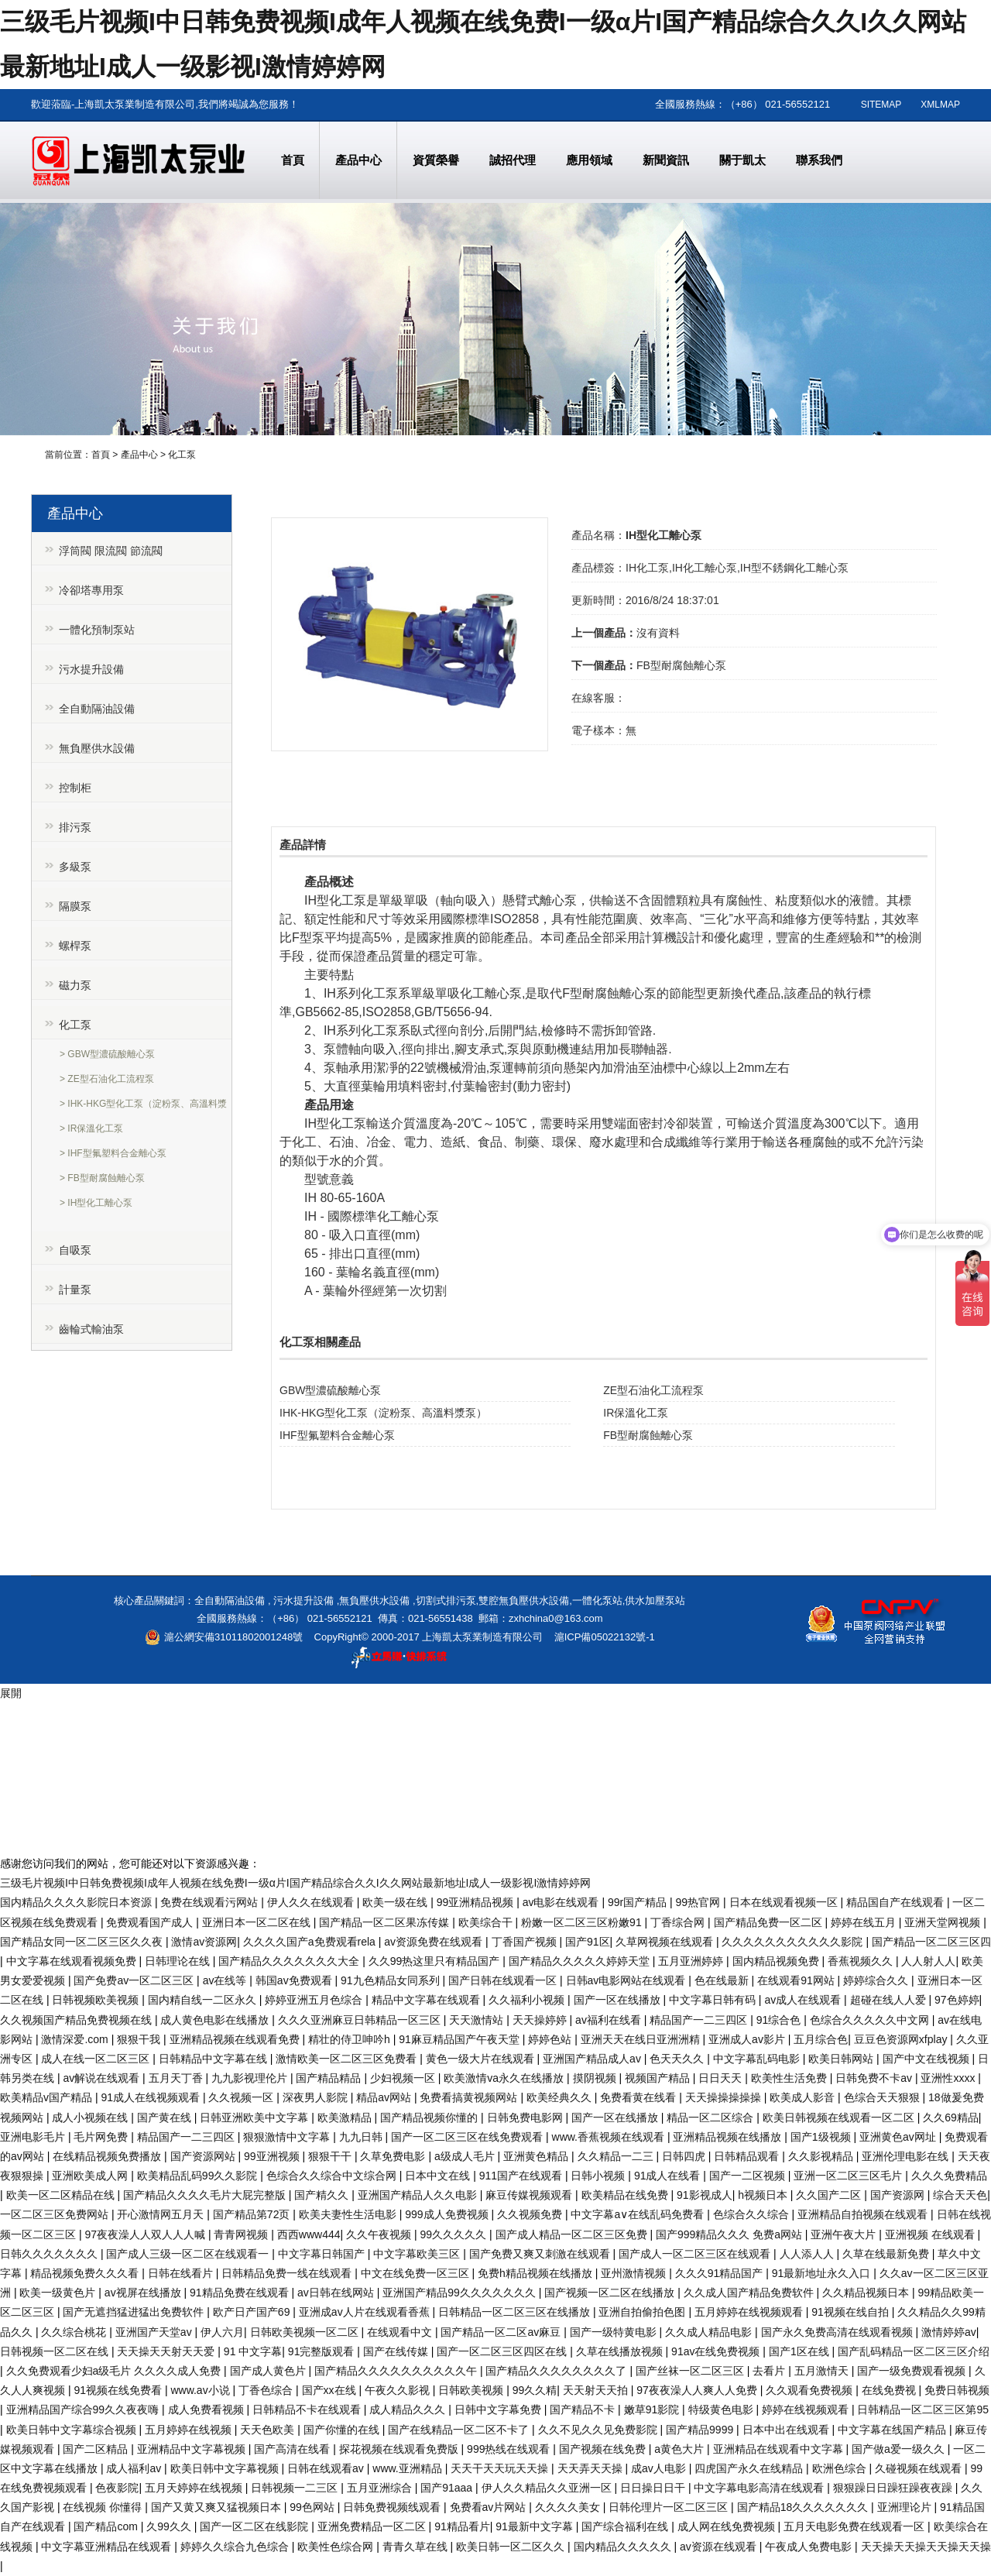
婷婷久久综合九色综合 (236, 2546)
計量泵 (75, 1289)
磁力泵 (75, 985)
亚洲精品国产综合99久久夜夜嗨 (84, 2409)
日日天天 (721, 2078)
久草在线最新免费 (887, 2254)
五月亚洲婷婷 (692, 1961)
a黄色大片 (680, 2449)
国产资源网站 (204, 2156)
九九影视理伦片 (250, 2078)
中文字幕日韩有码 (714, 2000)
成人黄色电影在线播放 (216, 2020)
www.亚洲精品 (408, 2468)
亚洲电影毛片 (34, 2137)
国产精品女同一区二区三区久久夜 (83, 1941)
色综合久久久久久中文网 (871, 2020)
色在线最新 (723, 1980)
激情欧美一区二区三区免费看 (348, 2058)
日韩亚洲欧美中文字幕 (255, 2117)
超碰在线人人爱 (889, 2000)
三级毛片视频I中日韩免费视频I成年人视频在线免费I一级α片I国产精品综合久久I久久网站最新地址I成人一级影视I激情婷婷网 (295, 1883)
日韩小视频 (599, 2175)
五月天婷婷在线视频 (195, 2488)
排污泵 (75, 827)
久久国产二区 (830, 2195)
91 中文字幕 (253, 2351)
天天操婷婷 (541, 2020)
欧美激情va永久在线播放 (505, 2078)
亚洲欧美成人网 (91, 2175)
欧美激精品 (346, 2117)
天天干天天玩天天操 (501, 2468)
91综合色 (780, 2020)
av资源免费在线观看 (434, 1941)
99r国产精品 (639, 1902)
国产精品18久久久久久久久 (804, 2507)
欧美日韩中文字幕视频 (226, 2468)
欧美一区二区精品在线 (62, 2195)
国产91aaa (447, 2488)
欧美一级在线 (396, 1902)
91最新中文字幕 (535, 2526)
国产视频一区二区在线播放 (610, 2292)
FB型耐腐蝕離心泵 (681, 665)
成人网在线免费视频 (727, 2526)
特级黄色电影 (722, 2409)
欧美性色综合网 (336, 2546)
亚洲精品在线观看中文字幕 (779, 2449)
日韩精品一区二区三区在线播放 (515, 2312)
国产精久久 (322, 2195)
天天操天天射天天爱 (167, 2351)
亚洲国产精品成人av (593, 2058)
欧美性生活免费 (790, 2078)
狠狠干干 (331, 2156)
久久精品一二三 (617, 2156)
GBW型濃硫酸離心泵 (330, 1390)
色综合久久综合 (752, 2214)
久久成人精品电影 (710, 2332)
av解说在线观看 (102, 2078)
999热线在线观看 (510, 2449)
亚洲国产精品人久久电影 (419, 2195)
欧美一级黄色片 (58, 2292)
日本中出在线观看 (787, 2429)
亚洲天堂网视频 (943, 1922)
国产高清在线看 (293, 2449)
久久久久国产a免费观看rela (311, 1941)
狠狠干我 (140, 2039)
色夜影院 (117, 2488)
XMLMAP (940, 104)
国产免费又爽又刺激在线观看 (541, 2254)
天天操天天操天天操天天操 (926, 2546)
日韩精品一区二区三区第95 (923, 2409)
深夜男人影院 (317, 2097)
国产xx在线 (330, 2390)
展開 (11, 1693)
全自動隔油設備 (97, 708)
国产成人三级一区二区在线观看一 (189, 2254)
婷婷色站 (551, 2039)
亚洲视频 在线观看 (931, 2234)
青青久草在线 (416, 2546)
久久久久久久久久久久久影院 (794, 1941)
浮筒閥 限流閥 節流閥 (111, 550)
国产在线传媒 (397, 2351)
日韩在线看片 (182, 2273)
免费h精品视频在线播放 (536, 2273)
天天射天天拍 (597, 2390)
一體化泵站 (597, 1600)
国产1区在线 (800, 2351)
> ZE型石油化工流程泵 (107, 1078)
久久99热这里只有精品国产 (435, 1961)
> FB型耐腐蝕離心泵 (102, 1178)
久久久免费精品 (949, 2175)
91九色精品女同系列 (391, 1980)
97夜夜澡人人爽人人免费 (698, 2390)
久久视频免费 (531, 2214)
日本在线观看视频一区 (785, 1902)
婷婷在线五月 (865, 1922)
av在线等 (226, 1980)
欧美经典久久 (560, 2097)
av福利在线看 (609, 2020)
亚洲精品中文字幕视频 (193, 2449)
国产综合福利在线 (626, 2526)
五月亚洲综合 (381, 2488)
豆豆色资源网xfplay (902, 2039)
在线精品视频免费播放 (108, 2156)
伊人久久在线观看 (312, 1902)
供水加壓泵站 (655, 1600)
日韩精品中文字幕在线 (214, 2058)
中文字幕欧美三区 (418, 2254)
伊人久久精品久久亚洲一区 (548, 2488)
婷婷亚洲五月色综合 (315, 2000)
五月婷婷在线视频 (190, 2429)
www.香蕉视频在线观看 (609, 2137)
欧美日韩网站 (842, 2058)
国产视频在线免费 (604, 2449)
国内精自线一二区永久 (203, 2000)
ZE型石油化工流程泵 (653, 1390)
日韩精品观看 (748, 2156)
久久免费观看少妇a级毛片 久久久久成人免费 (115, 2371)
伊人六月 (222, 2332)
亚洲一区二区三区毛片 (849, 2175)
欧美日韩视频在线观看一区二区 (840, 2117)
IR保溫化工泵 (635, 1412)
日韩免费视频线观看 (393, 2507)
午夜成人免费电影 (810, 2546)
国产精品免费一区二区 (769, 1922)
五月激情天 (823, 2371)
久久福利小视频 (528, 2000)
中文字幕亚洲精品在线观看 (107, 2546)
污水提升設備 (91, 669)
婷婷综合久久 (877, 1980)
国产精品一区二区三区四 (931, 1941)
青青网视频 (242, 2234)
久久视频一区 (242, 2097)
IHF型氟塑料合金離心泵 (337, 1435)
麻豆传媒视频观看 (530, 2195)
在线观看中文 (401, 2332)
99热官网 (699, 1902)
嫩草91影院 (653, 2409)
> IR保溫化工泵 (91, 1128)
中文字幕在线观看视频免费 (72, 1961)
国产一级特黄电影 (615, 2332)
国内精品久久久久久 (624, 2546)
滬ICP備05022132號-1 (604, 1637)
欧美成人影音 (804, 2097)
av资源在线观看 (720, 2546)
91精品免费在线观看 (240, 2292)
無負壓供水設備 (97, 748)
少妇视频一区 (404, 2078)
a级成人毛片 (466, 2156)
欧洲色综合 (840, 2468)
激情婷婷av (948, 2332)
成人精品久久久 (408, 2409)
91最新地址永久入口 (822, 2273)
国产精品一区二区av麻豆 (502, 2332)
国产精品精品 (330, 2078)
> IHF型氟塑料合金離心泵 (113, 1153)
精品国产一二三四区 (700, 2020)
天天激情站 (477, 2020)
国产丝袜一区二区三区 (691, 2371)
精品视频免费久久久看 (86, 2273)
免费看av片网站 (490, 2507)
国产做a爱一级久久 (900, 2449)
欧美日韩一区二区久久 (512, 2546)
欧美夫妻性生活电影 (349, 2214)
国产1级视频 (822, 2137)
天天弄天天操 (591, 2468)
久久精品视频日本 (867, 2292)
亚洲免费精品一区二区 (373, 2526)
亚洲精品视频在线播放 (728, 2137)
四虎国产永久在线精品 (750, 2468)
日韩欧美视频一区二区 (306, 2332)
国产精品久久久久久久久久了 (557, 2371)
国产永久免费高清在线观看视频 (838, 2332)
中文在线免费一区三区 (416, 2273)
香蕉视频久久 (862, 1961)
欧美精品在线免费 (626, 2195)
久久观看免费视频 (811, 2390)
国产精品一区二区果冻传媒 (385, 1922)
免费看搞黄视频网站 (470, 2097)
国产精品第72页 (253, 2214)
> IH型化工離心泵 (96, 1202)
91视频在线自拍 (851, 2312)
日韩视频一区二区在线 (55, 2351)
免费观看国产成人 (151, 1922)
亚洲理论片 (905, 2507)
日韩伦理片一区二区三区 (670, 2507)
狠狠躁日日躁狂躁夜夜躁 (894, 2488)
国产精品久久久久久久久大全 (290, 1961)
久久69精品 (951, 2117)
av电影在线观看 (562, 1902)
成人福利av (135, 2468)
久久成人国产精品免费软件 (750, 2292)
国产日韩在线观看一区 (504, 1980)
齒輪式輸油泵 (91, 1329)
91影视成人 (704, 2195)
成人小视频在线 (91, 2117)
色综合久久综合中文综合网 (332, 2175)
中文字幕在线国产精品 (893, 2429)
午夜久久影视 (399, 2390)
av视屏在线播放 (144, 2292)
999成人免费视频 (448, 2214)
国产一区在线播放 (619, 2000)
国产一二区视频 (748, 2175)
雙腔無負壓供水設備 (523, 1600)
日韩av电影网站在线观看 (627, 1980)
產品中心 (139, 454)
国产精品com (107, 2526)
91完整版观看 (322, 2351)
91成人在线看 (668, 2175)
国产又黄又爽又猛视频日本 (217, 2507)
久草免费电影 (394, 2156)
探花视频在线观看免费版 (400, 2449)
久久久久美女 (569, 2507)
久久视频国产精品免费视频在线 (77, 2020)
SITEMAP (881, 104)
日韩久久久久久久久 (50, 2254)
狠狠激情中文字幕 (288, 2137)
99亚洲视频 (273, 2156)
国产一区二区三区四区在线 (503, 2351)
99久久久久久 (454, 2234)
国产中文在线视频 (927, 2058)
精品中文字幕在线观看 (427, 2000)
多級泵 (75, 866)
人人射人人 (928, 1961)
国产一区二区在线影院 (255, 2526)
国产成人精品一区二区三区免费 (573, 2234)
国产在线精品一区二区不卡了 (460, 2429)
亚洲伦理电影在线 (907, 2156)
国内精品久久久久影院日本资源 (77, 1902)
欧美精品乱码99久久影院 (198, 2175)
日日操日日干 (654, 2488)
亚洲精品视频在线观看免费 (236, 2039)
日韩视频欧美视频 (97, 2000)
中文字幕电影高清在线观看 (760, 2488)
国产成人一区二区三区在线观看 (696, 2254)
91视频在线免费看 (119, 2390)
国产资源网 (899, 2195)
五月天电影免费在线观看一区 (856, 2526)
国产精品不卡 (584, 2409)
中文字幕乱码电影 (758, 2058)
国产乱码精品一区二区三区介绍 (913, 2351)
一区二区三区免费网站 (55, 2214)
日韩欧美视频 (472, 2390)
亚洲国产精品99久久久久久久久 (460, 2292)
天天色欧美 (268, 2429)
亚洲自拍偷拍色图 (643, 2312)
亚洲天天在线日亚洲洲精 (642, 2039)
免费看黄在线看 (639, 2097)
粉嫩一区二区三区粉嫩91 (582, 1922)
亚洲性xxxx (949, 2078)
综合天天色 (960, 2195)
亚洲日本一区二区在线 (258, 1922)
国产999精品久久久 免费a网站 (730, 2234)
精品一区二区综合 (711, 2117)
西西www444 (309, 2234)
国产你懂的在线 (342, 2429)
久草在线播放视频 (621, 2351)
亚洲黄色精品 (537, 2156)
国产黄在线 (165, 2117)
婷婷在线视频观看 (807, 2409)
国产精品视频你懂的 (430, 2117)
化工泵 (182, 454)
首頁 (100, 454)
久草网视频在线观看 (666, 1941)
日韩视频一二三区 (296, 2488)
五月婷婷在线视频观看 (750, 2312)
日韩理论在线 (179, 1961)
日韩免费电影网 (526, 2117)
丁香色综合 (267, 2390)
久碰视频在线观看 (920, 2468)
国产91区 (587, 1941)
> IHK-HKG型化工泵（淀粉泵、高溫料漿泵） (143, 1105)
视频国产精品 (659, 2078)
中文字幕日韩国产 (323, 2254)
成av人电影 (660, 2468)
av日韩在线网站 (337, 2292)
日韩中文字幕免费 (499, 2409)
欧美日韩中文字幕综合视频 (72, 2429)
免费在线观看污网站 (210, 1902)
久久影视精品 (822, 2156)
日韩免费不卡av (875, 2078)
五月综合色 (821, 2039)
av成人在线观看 (804, 2000)
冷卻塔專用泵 (91, 590)
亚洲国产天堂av (155, 2332)
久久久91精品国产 (720, 2273)
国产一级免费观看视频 (913, 2371)
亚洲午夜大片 (845, 2234)
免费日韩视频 (956, 2390)
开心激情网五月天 (162, 2214)
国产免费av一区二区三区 (135, 1980)
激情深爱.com (76, 2039)
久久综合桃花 (75, 2332)
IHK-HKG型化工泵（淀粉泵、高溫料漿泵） (383, 1412)
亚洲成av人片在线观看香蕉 (366, 2312)
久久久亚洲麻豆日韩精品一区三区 (361, 2020)
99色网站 (313, 2507)
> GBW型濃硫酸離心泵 (107, 1054)
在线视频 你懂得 (104, 2507)
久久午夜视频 (380, 2234)
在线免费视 (890, 2390)
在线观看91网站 (797, 1980)
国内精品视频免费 (777, 1961)
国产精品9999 (701, 2429)
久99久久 (170, 2526)
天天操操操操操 (724, 2097)
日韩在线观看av (327, 2468)
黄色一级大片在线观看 (481, 2058)
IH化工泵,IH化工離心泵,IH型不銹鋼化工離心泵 (737, 568)
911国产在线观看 (522, 2175)
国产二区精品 (97, 2449)
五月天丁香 (177, 2078)
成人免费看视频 (207, 2409)
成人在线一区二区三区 (97, 2058)
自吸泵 (75, 1250)
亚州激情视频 (635, 2273)
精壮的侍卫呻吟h (350, 2039)
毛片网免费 (102, 2137)
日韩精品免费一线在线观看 (288, 2273)
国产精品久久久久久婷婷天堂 (581, 1961)
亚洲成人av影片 (748, 2039)
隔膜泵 (75, 906)
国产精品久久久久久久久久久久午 (397, 2371)
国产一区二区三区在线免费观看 (468, 2137)
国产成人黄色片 (269, 2371)
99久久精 (535, 2390)
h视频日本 (764, 2195)
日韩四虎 (685, 2156)
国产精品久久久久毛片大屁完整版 (206, 2195)
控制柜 (75, 787)
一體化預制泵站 (97, 629)
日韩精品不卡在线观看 (308, 2409)
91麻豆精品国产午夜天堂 (460, 2039)
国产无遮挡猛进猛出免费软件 (135, 2312)
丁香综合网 (679, 1922)
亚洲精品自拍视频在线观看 (864, 2214)
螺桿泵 (75, 945)
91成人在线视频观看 (151, 2097)
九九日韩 (362, 2137)
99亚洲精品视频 (476, 1902)
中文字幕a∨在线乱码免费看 (639, 2214)
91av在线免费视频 (717, 2351)
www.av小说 (201, 2390)
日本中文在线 (439, 2175)
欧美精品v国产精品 (47, 2097)
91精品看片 (462, 2526)
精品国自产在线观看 (896, 1902)
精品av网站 (385, 2097)
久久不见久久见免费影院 (599, 2429)
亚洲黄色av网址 (899, 2137)
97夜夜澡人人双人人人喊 (145, 2234)
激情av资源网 (204, 1941)
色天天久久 (678, 2058)
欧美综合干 (487, 1922)
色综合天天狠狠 (883, 2097)
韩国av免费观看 (295, 1980)
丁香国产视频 (526, 1941)
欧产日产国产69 (253, 2312)
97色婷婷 (956, 2000)
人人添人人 (808, 2254)
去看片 (770, 2371)
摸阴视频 (596, 2078)
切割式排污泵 (446, 1600)
